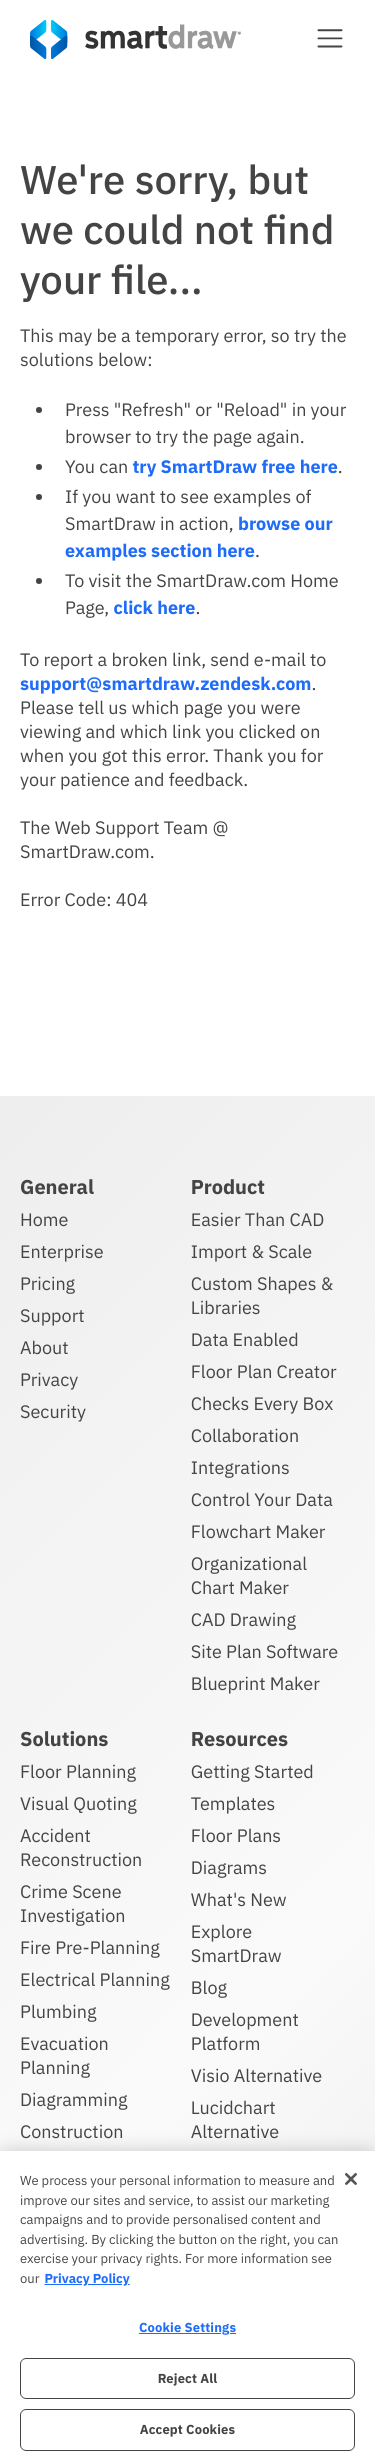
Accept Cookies (187, 2429)
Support (52, 1315)
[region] (187, 2306)
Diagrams (229, 1867)
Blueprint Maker (255, 1683)
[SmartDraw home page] (135, 39)
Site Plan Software (264, 1651)
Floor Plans (236, 1835)
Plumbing (58, 2011)
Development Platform (245, 2031)
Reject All (188, 2378)
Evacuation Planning (64, 2055)
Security (53, 1411)
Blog (209, 1987)
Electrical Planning (95, 1979)
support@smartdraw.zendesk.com (165, 683)
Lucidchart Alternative (235, 2119)
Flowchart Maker (258, 1531)
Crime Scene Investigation (73, 1903)
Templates (233, 1803)
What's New (239, 1899)
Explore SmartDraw (236, 1943)
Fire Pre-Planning (90, 1947)
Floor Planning (78, 1771)
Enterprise (62, 1251)
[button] (330, 38)
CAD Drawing (243, 1619)
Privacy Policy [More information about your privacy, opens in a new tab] (86, 2278)
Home (44, 1219)
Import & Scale (251, 1251)
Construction (71, 2131)
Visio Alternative (256, 2075)
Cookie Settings (187, 2327)
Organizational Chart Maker (249, 1575)
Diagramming (74, 2099)
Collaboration (245, 1435)
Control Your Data (262, 1499)
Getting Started (252, 1771)
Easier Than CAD (258, 1219)
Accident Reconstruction (81, 1847)
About (44, 1347)
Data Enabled (245, 1339)
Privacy (49, 1379)
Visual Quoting (78, 1803)
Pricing (47, 1283)
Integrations (240, 1467)
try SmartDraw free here (234, 466)
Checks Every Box (262, 1403)
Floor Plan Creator (264, 1371)
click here (154, 607)
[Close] (351, 2179)
